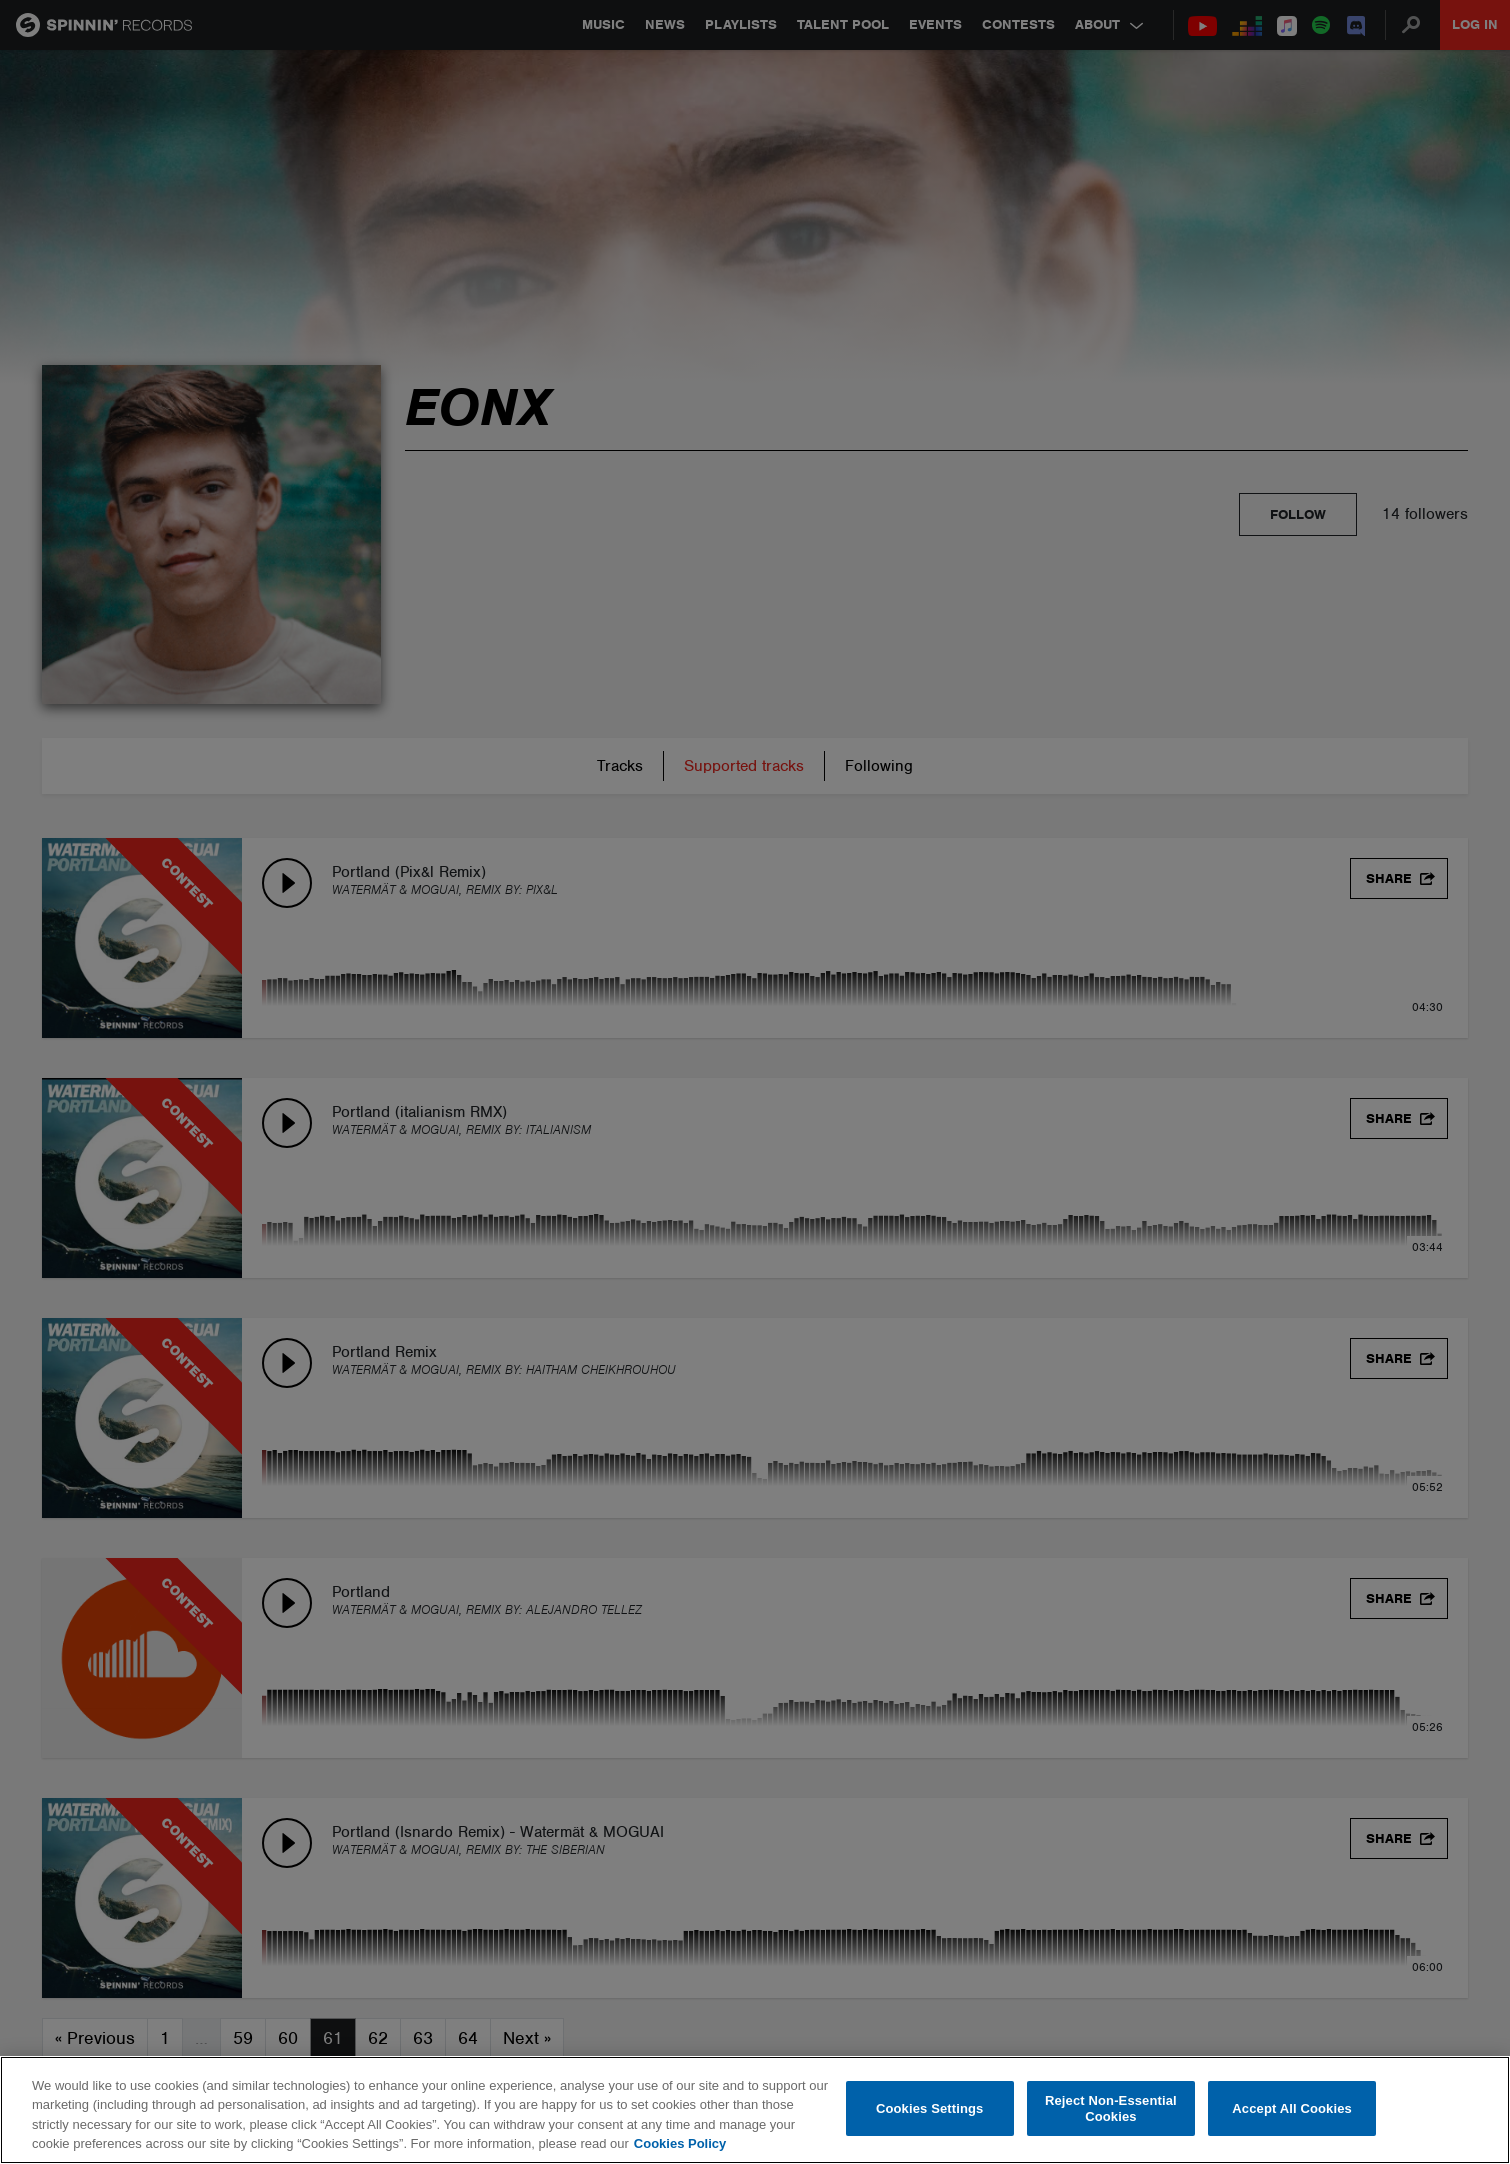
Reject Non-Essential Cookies (1111, 2108)
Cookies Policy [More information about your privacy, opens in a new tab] (680, 2143)
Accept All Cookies (1292, 2108)
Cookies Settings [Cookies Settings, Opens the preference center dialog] (930, 2108)
